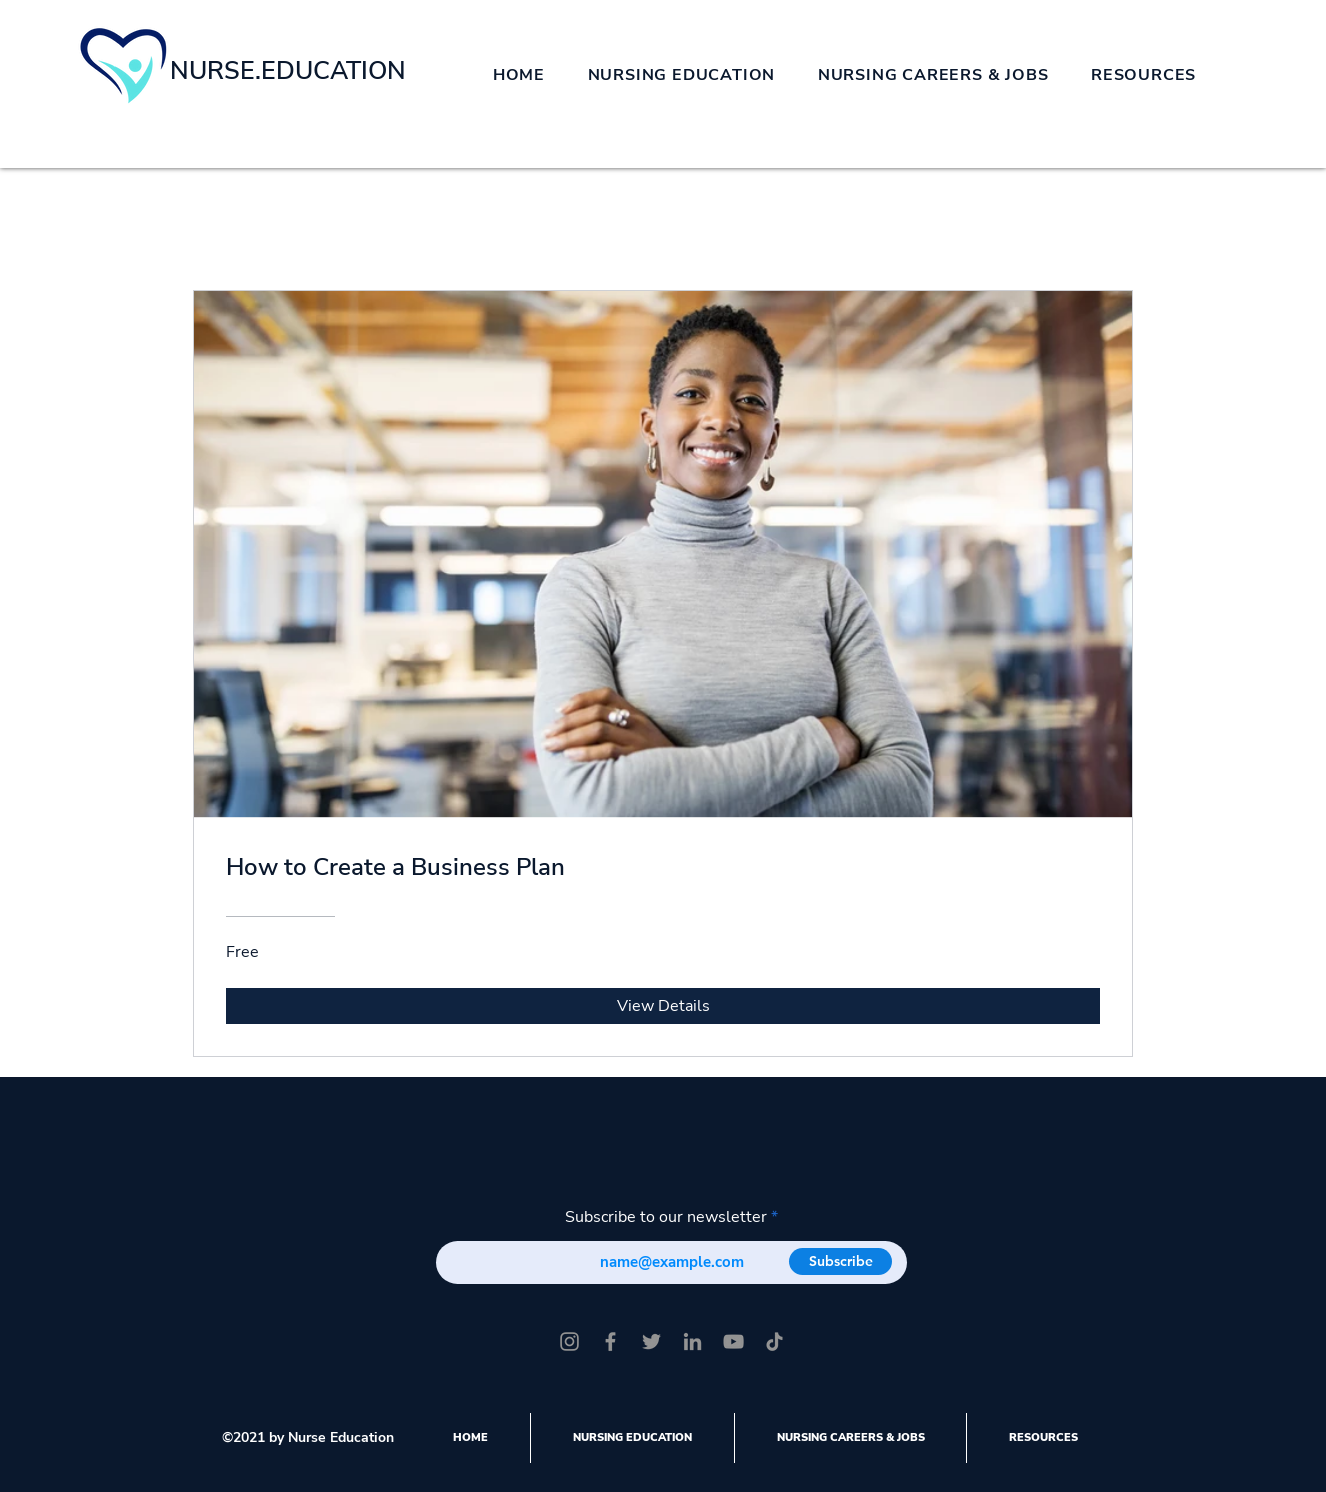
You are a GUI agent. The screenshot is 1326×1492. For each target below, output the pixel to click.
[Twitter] (651, 1341)
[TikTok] (774, 1341)
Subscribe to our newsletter (666, 1217)
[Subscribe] (840, 1261)
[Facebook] (610, 1341)
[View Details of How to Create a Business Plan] (663, 1006)
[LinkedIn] (692, 1341)
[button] (681, 75)
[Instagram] (569, 1341)
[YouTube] (733, 1341)
